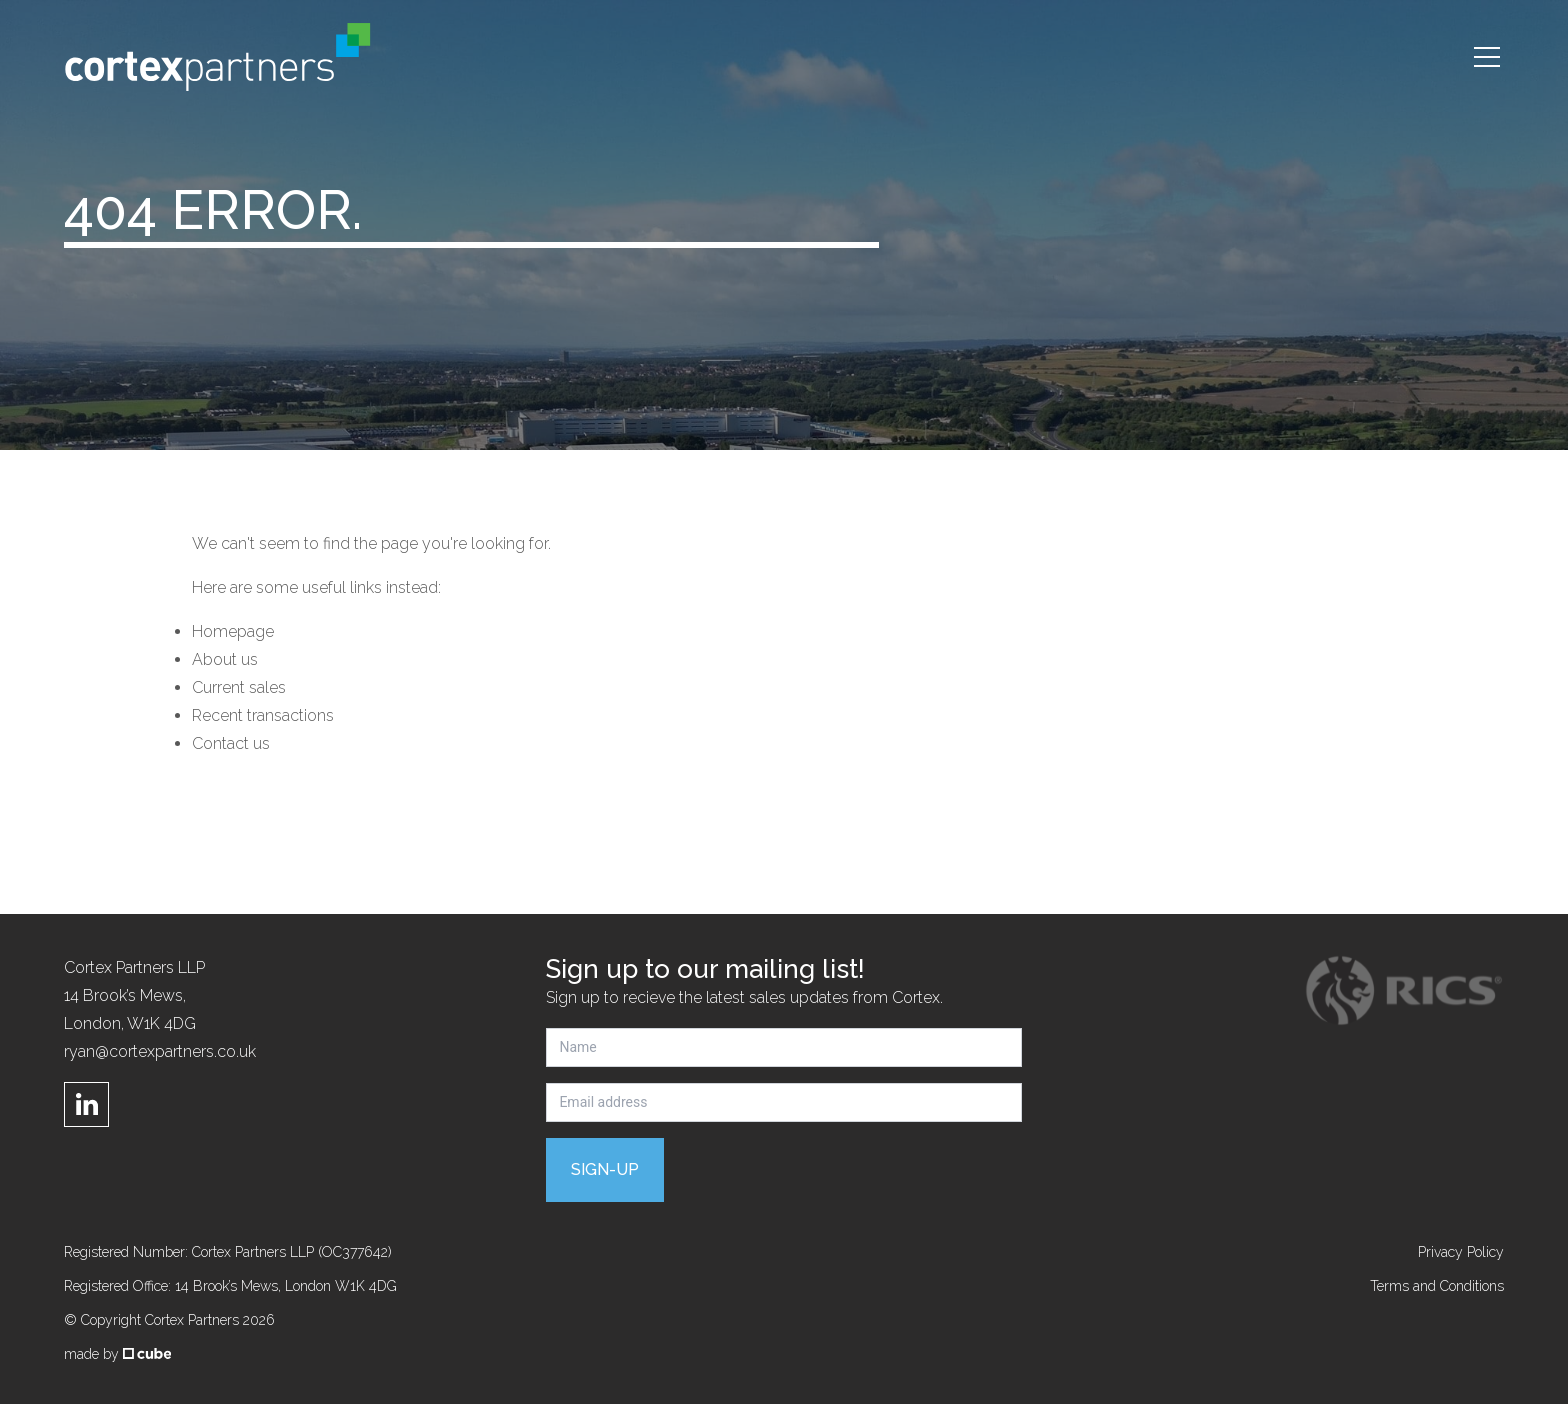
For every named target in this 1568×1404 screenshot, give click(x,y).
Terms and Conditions (1437, 1286)
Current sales (239, 687)
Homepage (233, 631)
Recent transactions (263, 715)
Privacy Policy (1461, 1252)
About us (225, 659)
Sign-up (605, 1169)
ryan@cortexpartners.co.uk (160, 1051)
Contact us (231, 743)
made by (117, 1354)
